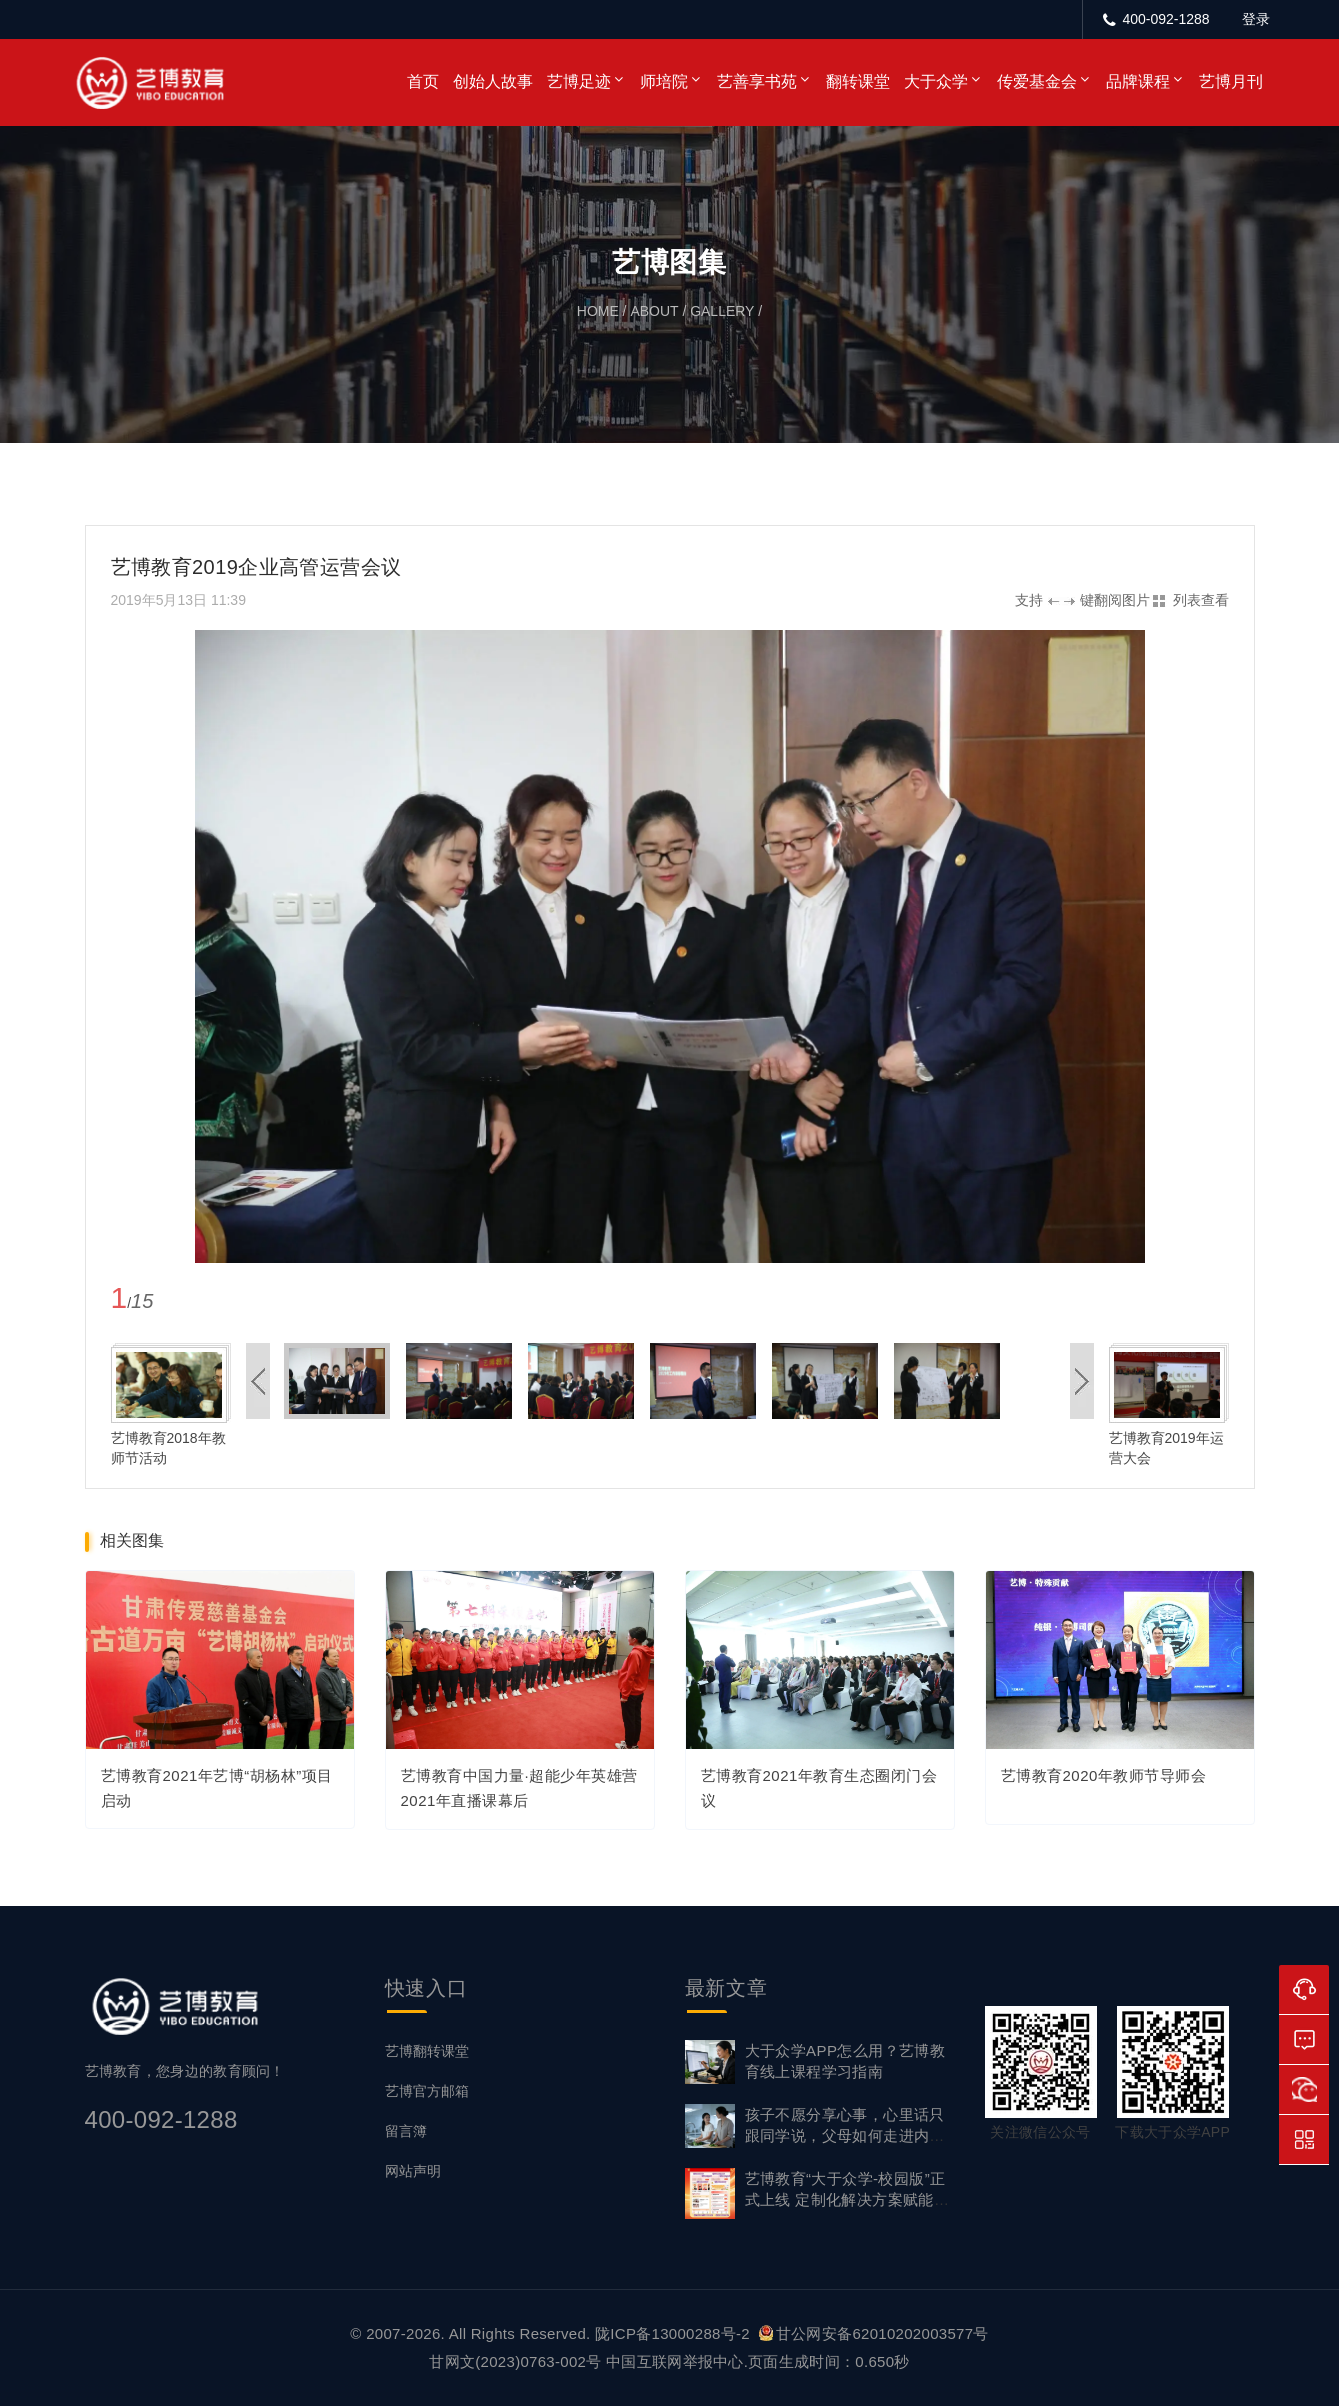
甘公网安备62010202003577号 (874, 2333)
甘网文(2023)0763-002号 (515, 2361)
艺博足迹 (579, 81)
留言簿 (406, 2131)
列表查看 (1201, 600)
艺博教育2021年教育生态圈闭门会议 (819, 1789)
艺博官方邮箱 (427, 2091)
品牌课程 (1138, 81)
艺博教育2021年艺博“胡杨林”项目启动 (217, 1788)
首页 (423, 81)
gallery (722, 311)
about (654, 311)
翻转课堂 (858, 81)
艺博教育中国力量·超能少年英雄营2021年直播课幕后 (519, 1789)
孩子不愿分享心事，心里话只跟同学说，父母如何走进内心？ (845, 2135)
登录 (1256, 19)
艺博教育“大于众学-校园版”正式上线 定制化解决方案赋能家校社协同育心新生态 (847, 2199)
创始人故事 (493, 81)
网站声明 (413, 2171)
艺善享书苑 (757, 81)
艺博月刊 (1231, 81)
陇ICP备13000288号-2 (674, 2333)
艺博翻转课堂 (427, 2051)
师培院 (664, 81)
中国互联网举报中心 (675, 2361)
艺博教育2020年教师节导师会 (1104, 1776)
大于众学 (936, 81)
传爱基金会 (1037, 81)
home (598, 311)
